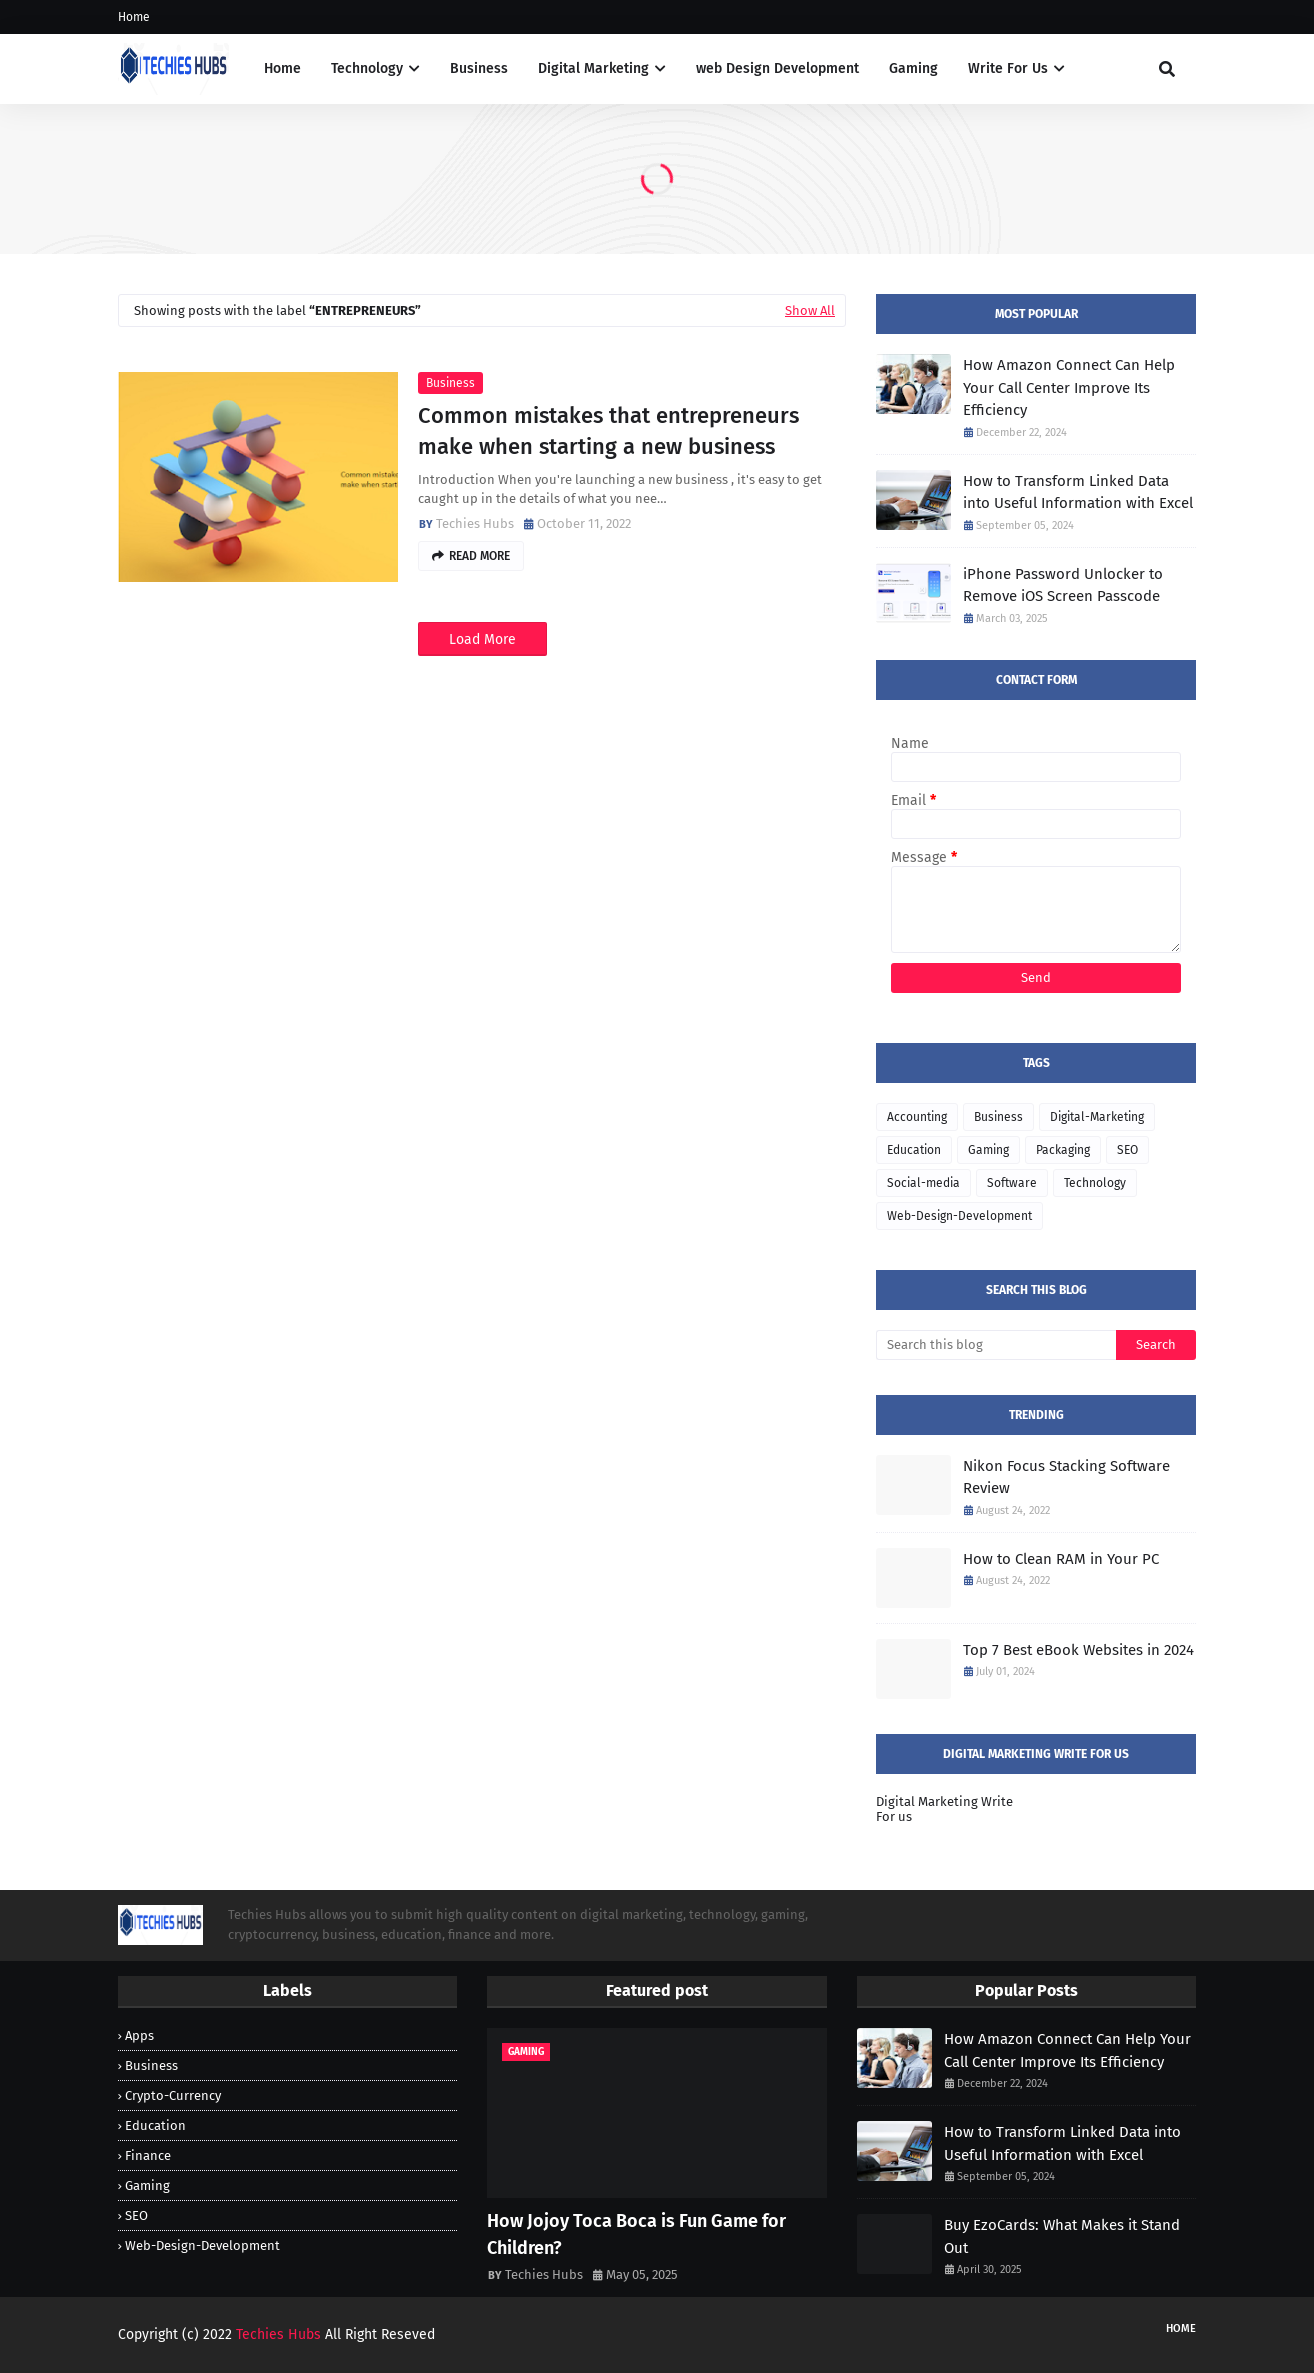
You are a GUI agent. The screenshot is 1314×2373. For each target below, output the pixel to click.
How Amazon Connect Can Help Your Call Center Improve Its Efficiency (1069, 387)
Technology (1095, 1183)
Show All (810, 310)
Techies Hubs (475, 523)
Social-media (923, 1183)
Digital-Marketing (1097, 1117)
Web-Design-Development (959, 1216)
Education (914, 1150)
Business (450, 383)
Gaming (988, 1150)
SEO (1127, 1150)
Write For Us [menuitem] (1008, 68)
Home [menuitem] (282, 68)
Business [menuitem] (479, 68)
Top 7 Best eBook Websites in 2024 (1078, 1650)
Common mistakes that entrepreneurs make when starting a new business (608, 431)
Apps (139, 2035)
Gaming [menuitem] (913, 68)
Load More (482, 639)
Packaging (1063, 1150)
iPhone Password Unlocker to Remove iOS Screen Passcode (1063, 585)
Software (1012, 1183)
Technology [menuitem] (367, 68)
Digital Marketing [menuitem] (593, 68)
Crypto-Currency (173, 2095)
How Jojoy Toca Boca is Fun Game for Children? (636, 2234)
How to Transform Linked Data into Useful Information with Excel (1078, 492)
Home (134, 17)
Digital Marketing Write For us (944, 1809)
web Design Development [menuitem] (777, 68)
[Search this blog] (996, 1345)
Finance (148, 2155)
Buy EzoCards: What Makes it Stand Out (1062, 2236)
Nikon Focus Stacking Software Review (1066, 1477)
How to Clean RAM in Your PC (1061, 1559)
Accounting (917, 1117)
